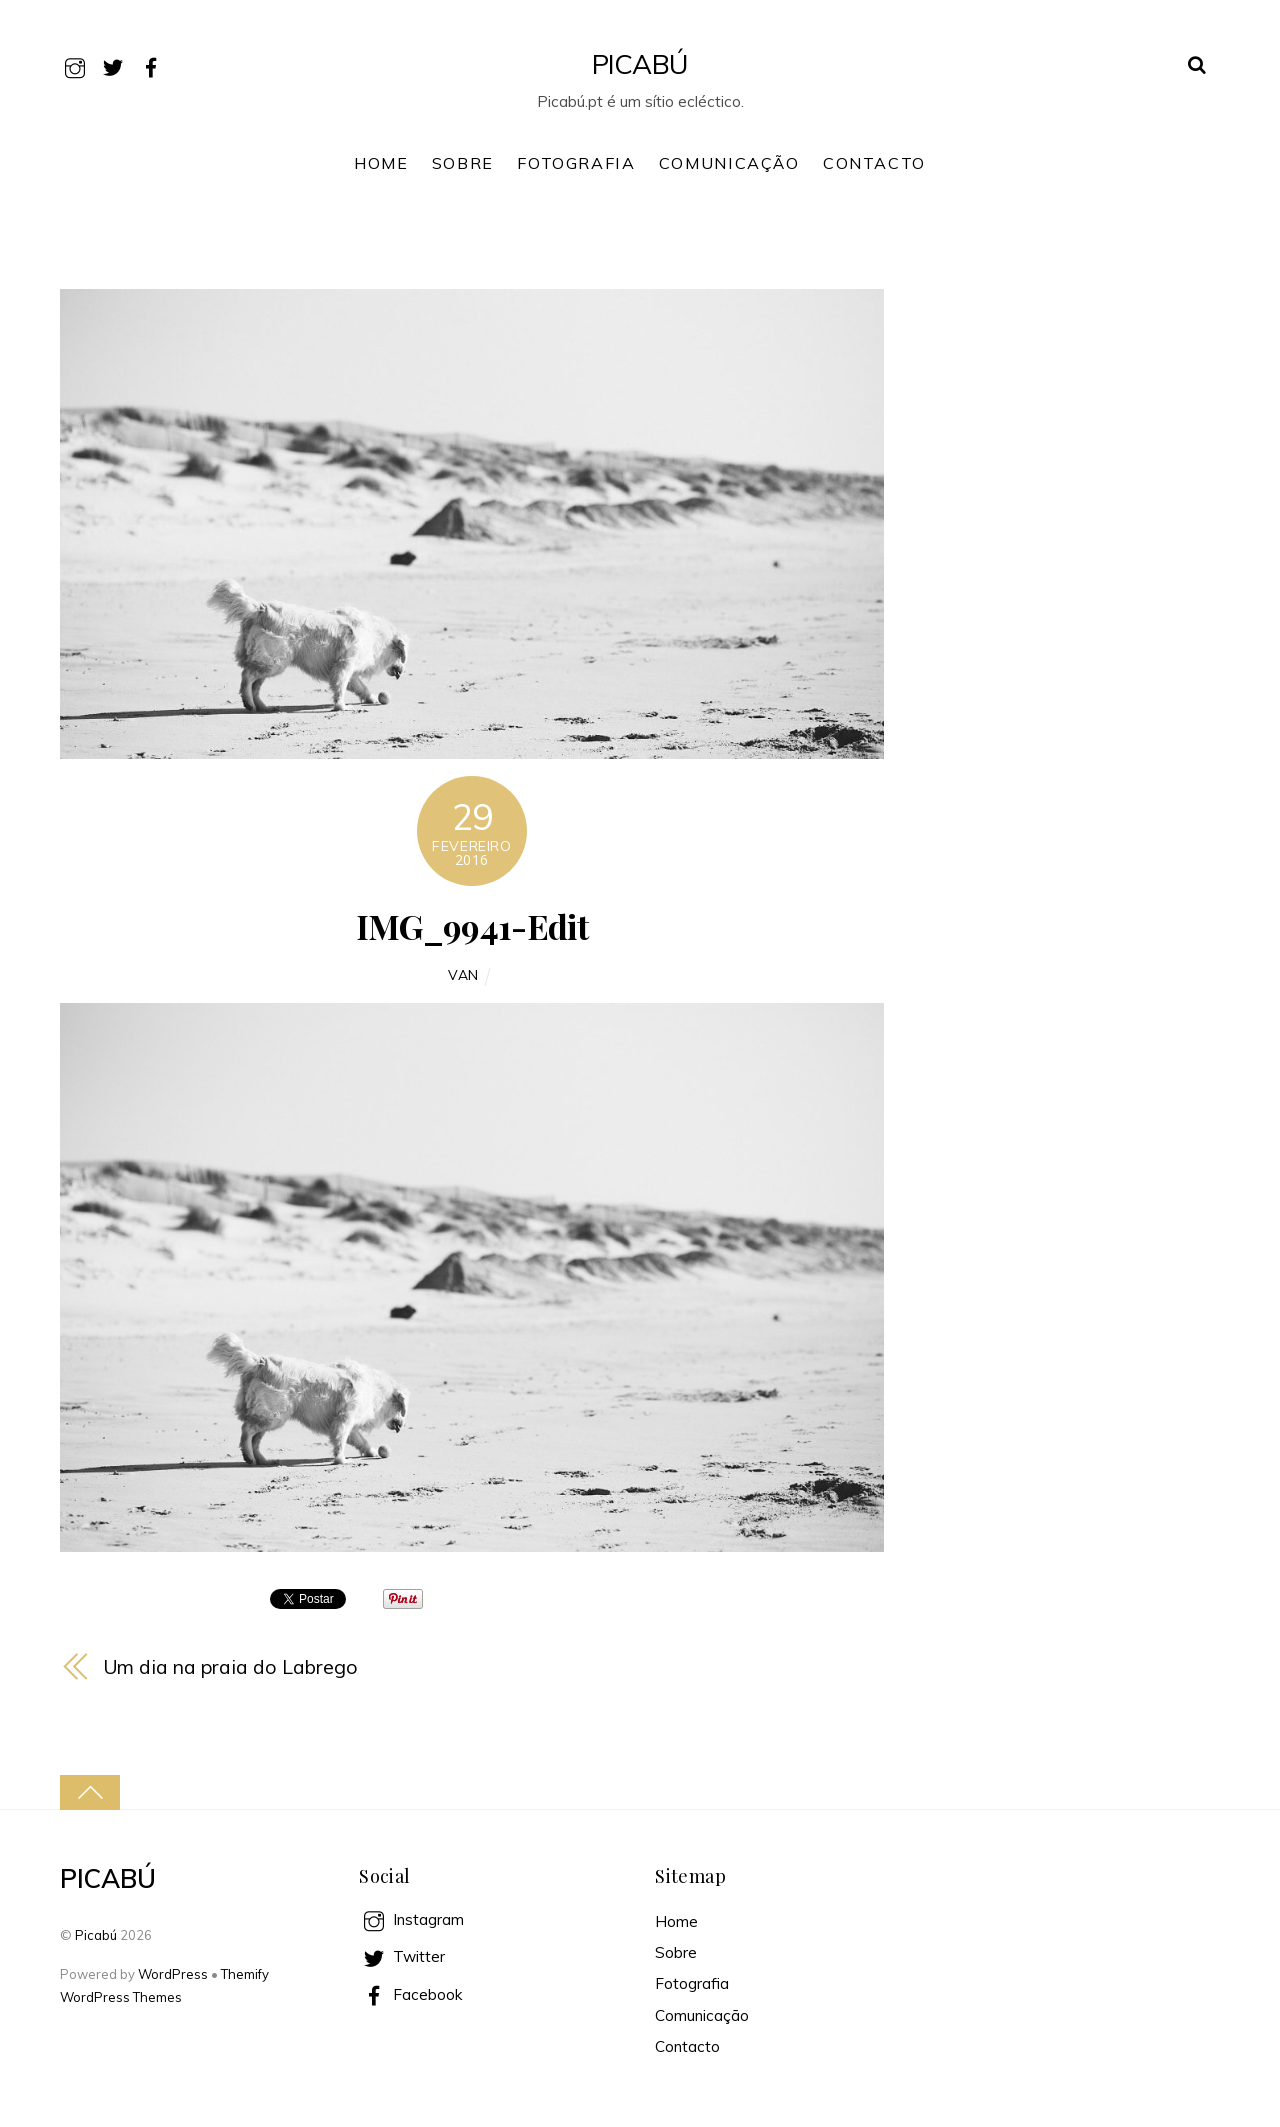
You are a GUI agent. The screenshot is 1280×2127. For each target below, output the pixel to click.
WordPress (173, 1974)
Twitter (402, 1956)
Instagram (411, 1919)
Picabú (96, 1935)
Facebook (410, 1994)
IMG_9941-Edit (472, 926)
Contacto (874, 163)
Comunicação (729, 163)
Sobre (463, 163)
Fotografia (576, 163)
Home (381, 163)
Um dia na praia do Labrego (230, 1666)
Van (463, 974)
